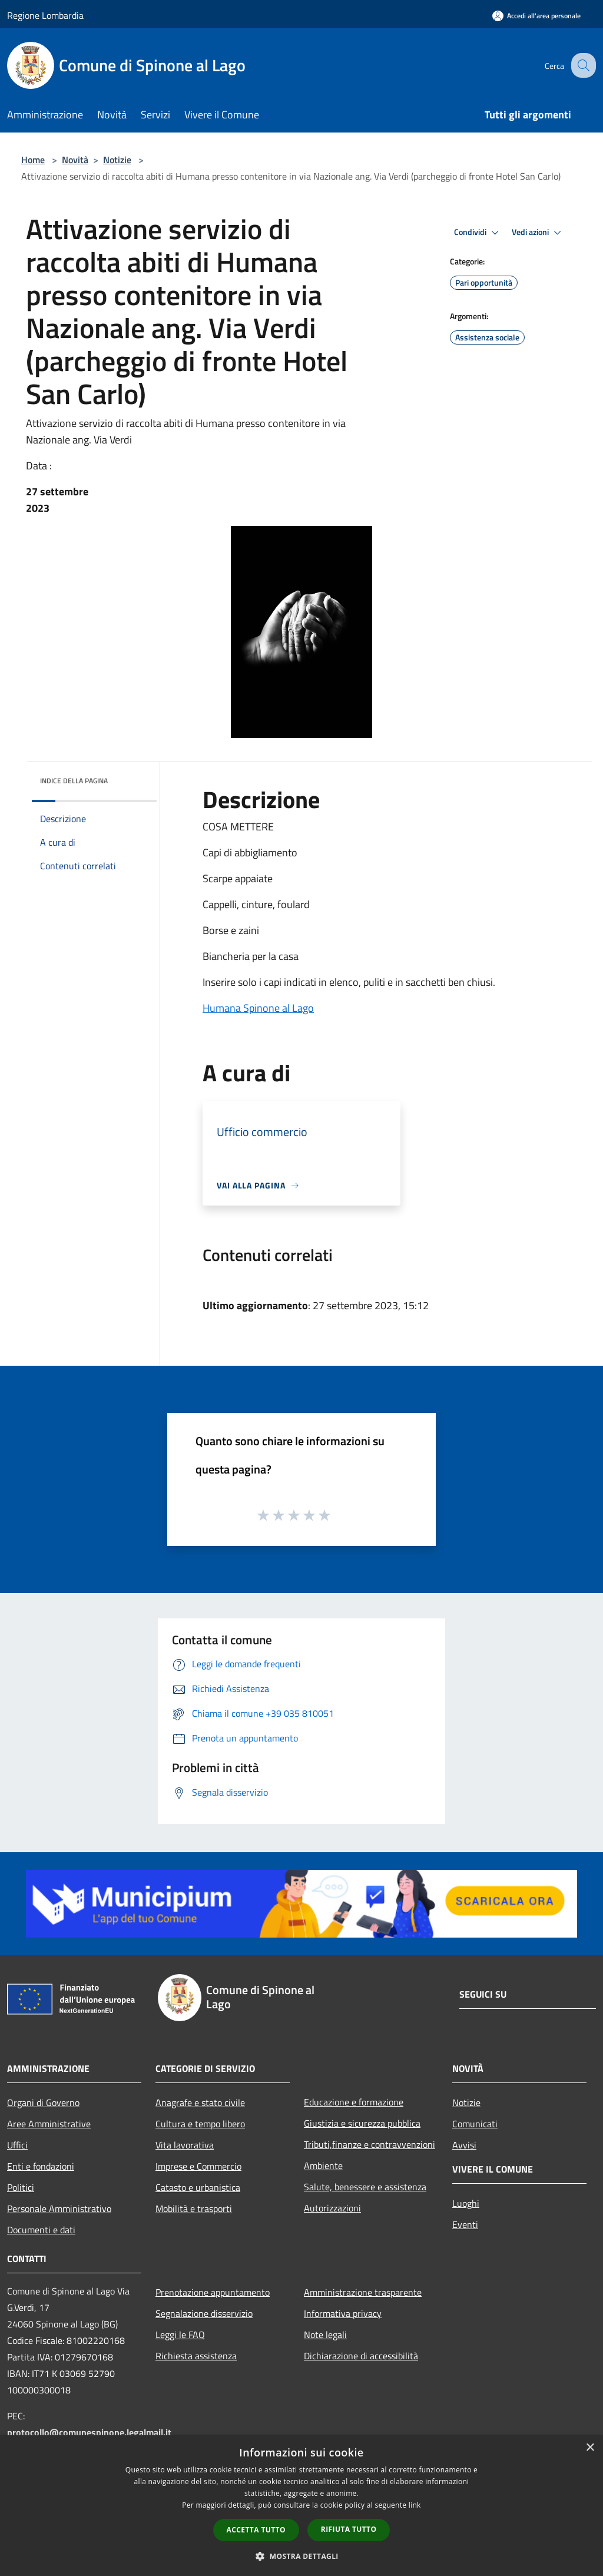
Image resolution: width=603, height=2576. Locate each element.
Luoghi (465, 2203)
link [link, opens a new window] (415, 2505)
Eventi (465, 2224)
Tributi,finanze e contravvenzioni (369, 2144)
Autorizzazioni (332, 2208)
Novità (75, 160)
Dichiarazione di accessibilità (361, 2356)
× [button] (589, 2447)
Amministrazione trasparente (363, 2292)
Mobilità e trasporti (193, 2208)
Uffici (17, 2145)
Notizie (117, 160)
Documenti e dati (41, 2230)
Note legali (325, 2334)
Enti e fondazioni (40, 2166)
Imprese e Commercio (198, 2166)
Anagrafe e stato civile (200, 2102)
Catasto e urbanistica (197, 2187)
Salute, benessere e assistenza (365, 2187)
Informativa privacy (343, 2313)
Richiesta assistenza (196, 2356)
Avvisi (464, 2145)
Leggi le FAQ (180, 2334)
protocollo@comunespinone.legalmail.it (89, 2432)
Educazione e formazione (353, 2102)
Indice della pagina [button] (74, 780)
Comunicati (475, 2124)
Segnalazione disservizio (204, 2313)
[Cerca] (582, 65)
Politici (20, 2187)
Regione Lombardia (45, 15)
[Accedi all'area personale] (536, 15)
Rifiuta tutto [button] (349, 2529)
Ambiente (323, 2165)
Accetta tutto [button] (256, 2530)
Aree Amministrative (49, 2124)
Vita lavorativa (184, 2145)
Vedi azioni (538, 233)
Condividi (478, 233)
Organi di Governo (43, 2102)
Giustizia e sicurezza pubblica (362, 2123)
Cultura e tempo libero (200, 2124)
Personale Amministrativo (59, 2208)
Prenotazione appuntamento (212, 2292)
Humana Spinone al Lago (258, 1008)
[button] (301, 2556)
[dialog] (301, 2505)
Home (33, 160)
